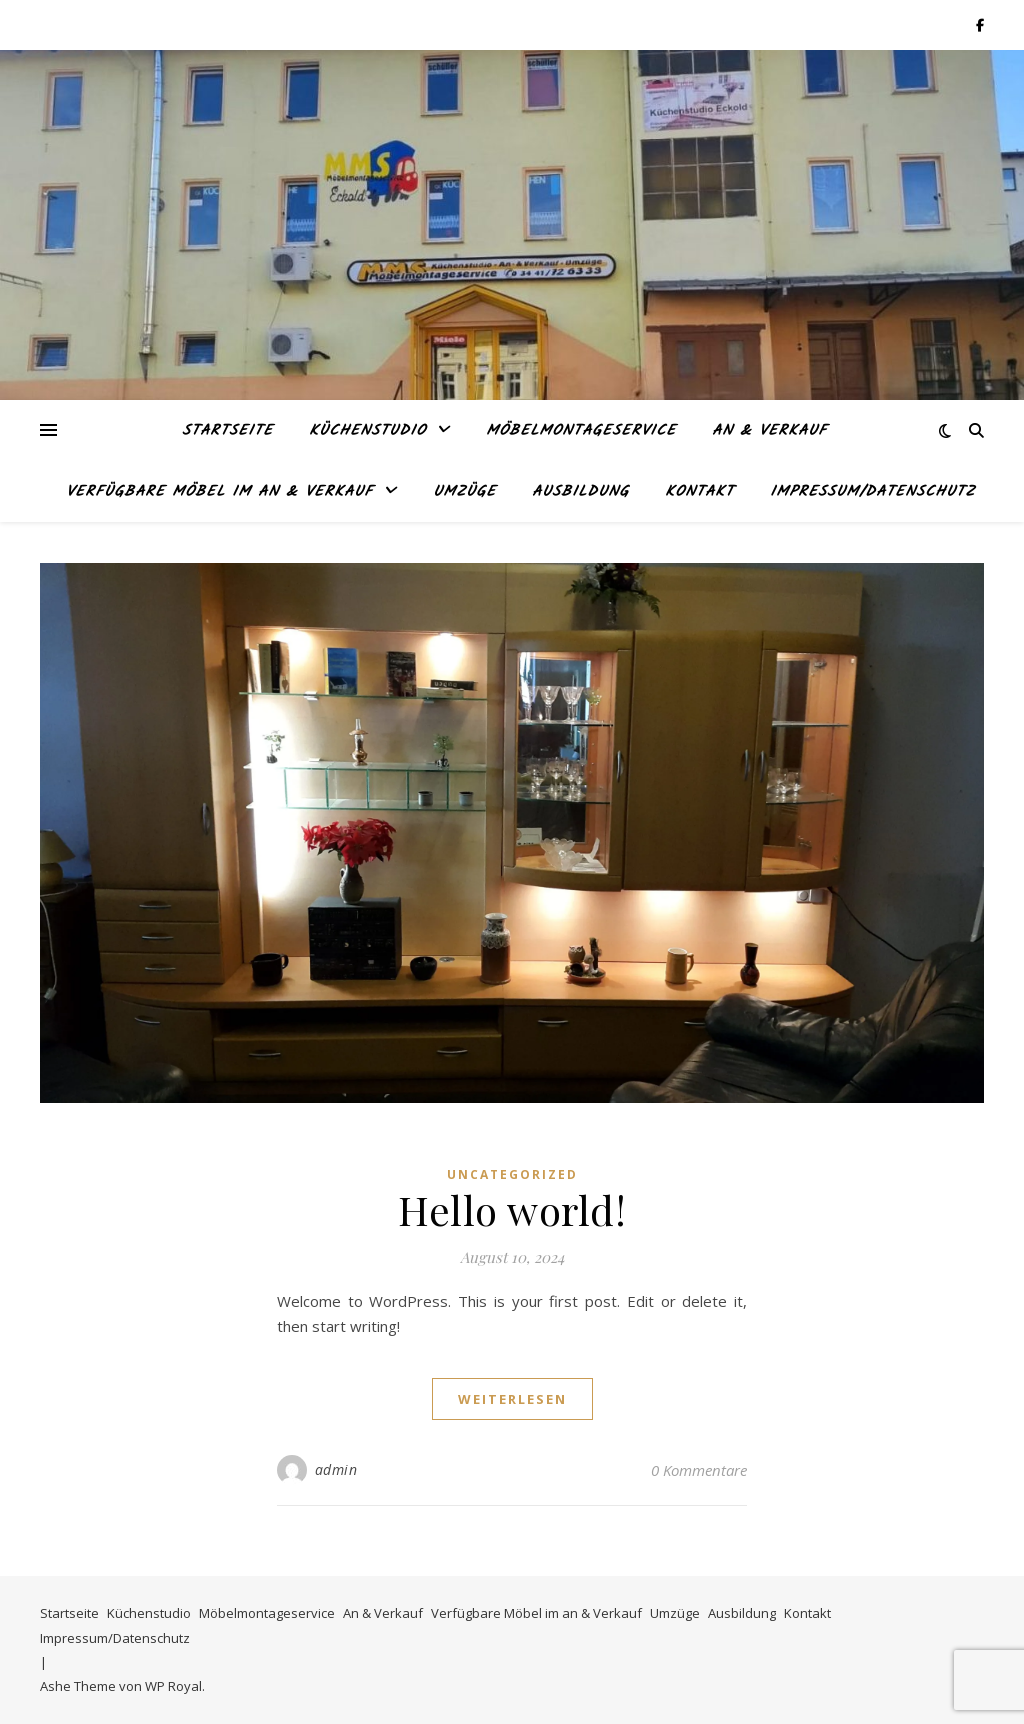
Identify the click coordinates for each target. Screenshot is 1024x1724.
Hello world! (512, 1209)
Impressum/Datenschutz (872, 492)
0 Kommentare (699, 1470)
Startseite (227, 431)
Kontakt (699, 492)
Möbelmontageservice (581, 431)
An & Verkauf (769, 431)
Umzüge (464, 492)
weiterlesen (512, 1399)
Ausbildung (580, 492)
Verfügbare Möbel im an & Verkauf (219, 492)
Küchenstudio (367, 431)
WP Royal (173, 1686)
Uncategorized (512, 1174)
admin (336, 1469)
